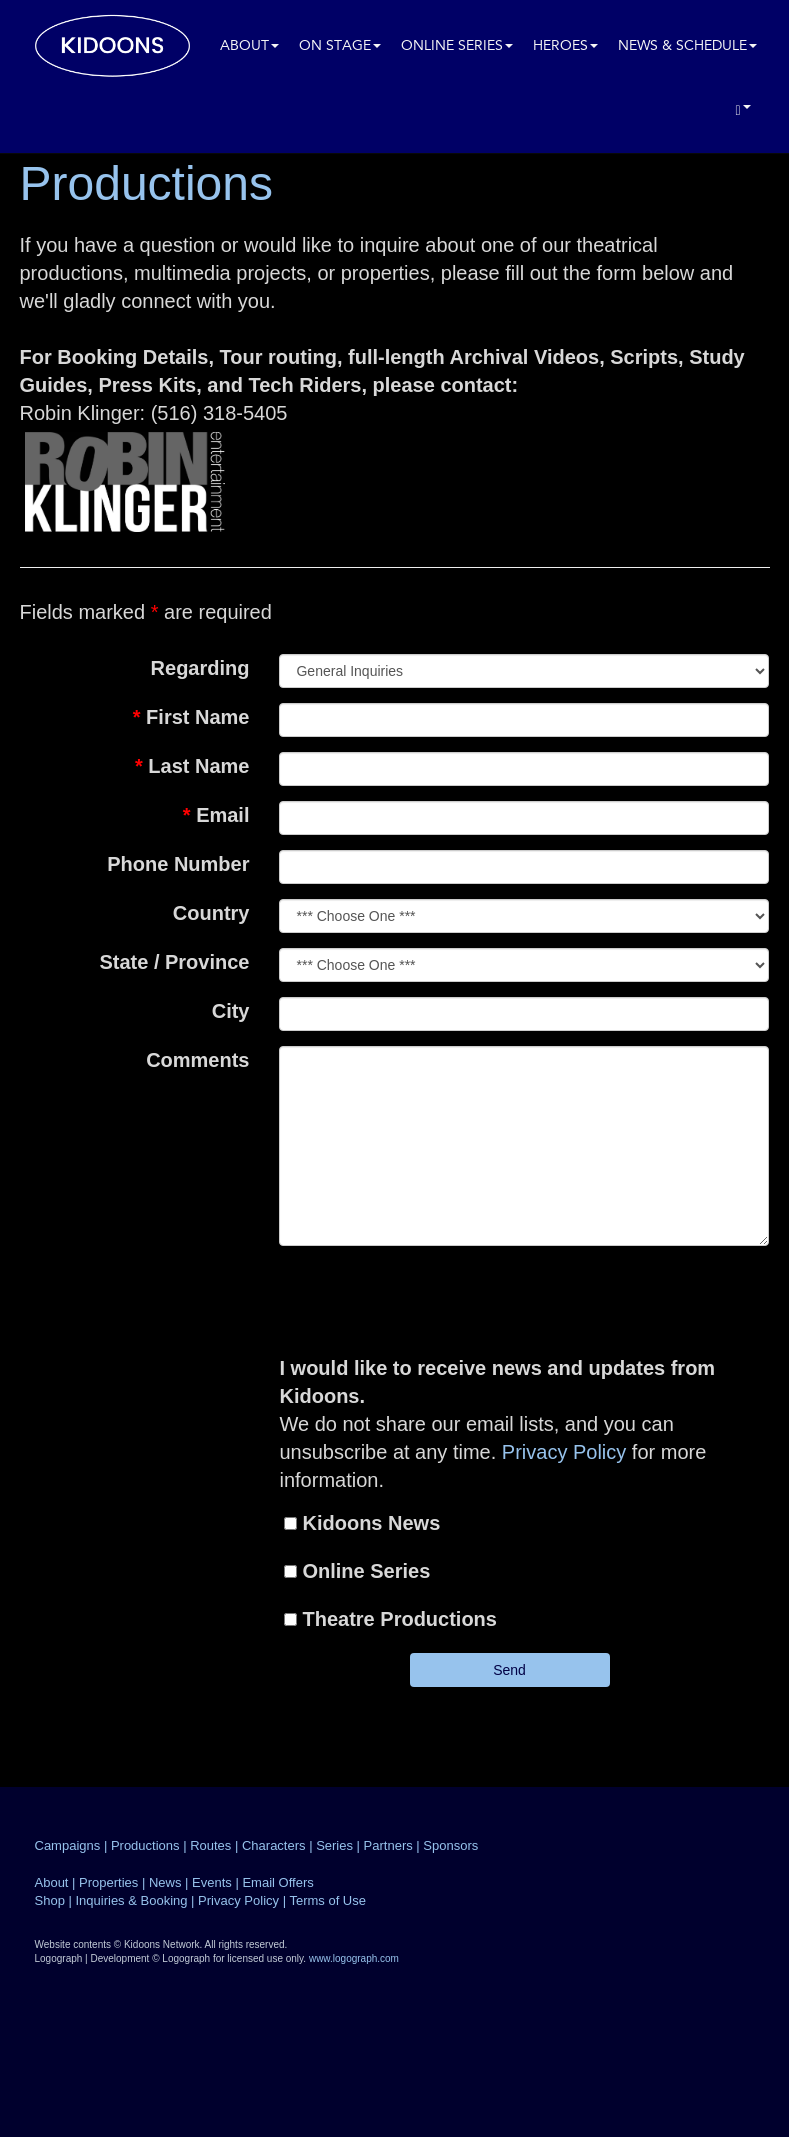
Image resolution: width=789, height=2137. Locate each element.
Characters (274, 1845)
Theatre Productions (399, 1619)
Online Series (457, 46)
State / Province (174, 962)
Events (212, 1882)
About (249, 46)
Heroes (565, 46)
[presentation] (529, 1300)
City (231, 1011)
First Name (191, 717)
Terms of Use (327, 1900)
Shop (50, 1900)
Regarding (200, 668)
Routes (210, 1845)
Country (211, 913)
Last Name (192, 766)
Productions (145, 1845)
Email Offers (277, 1882)
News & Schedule (687, 46)
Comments (197, 1060)
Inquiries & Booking (131, 1900)
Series (334, 1845)
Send (509, 1670)
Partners (388, 1845)
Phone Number (178, 864)
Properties (108, 1882)
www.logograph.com (354, 1958)
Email (216, 815)
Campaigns (68, 1845)
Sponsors (450, 1845)
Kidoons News (371, 1523)
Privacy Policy (564, 1452)
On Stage (340, 46)
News (165, 1882)
